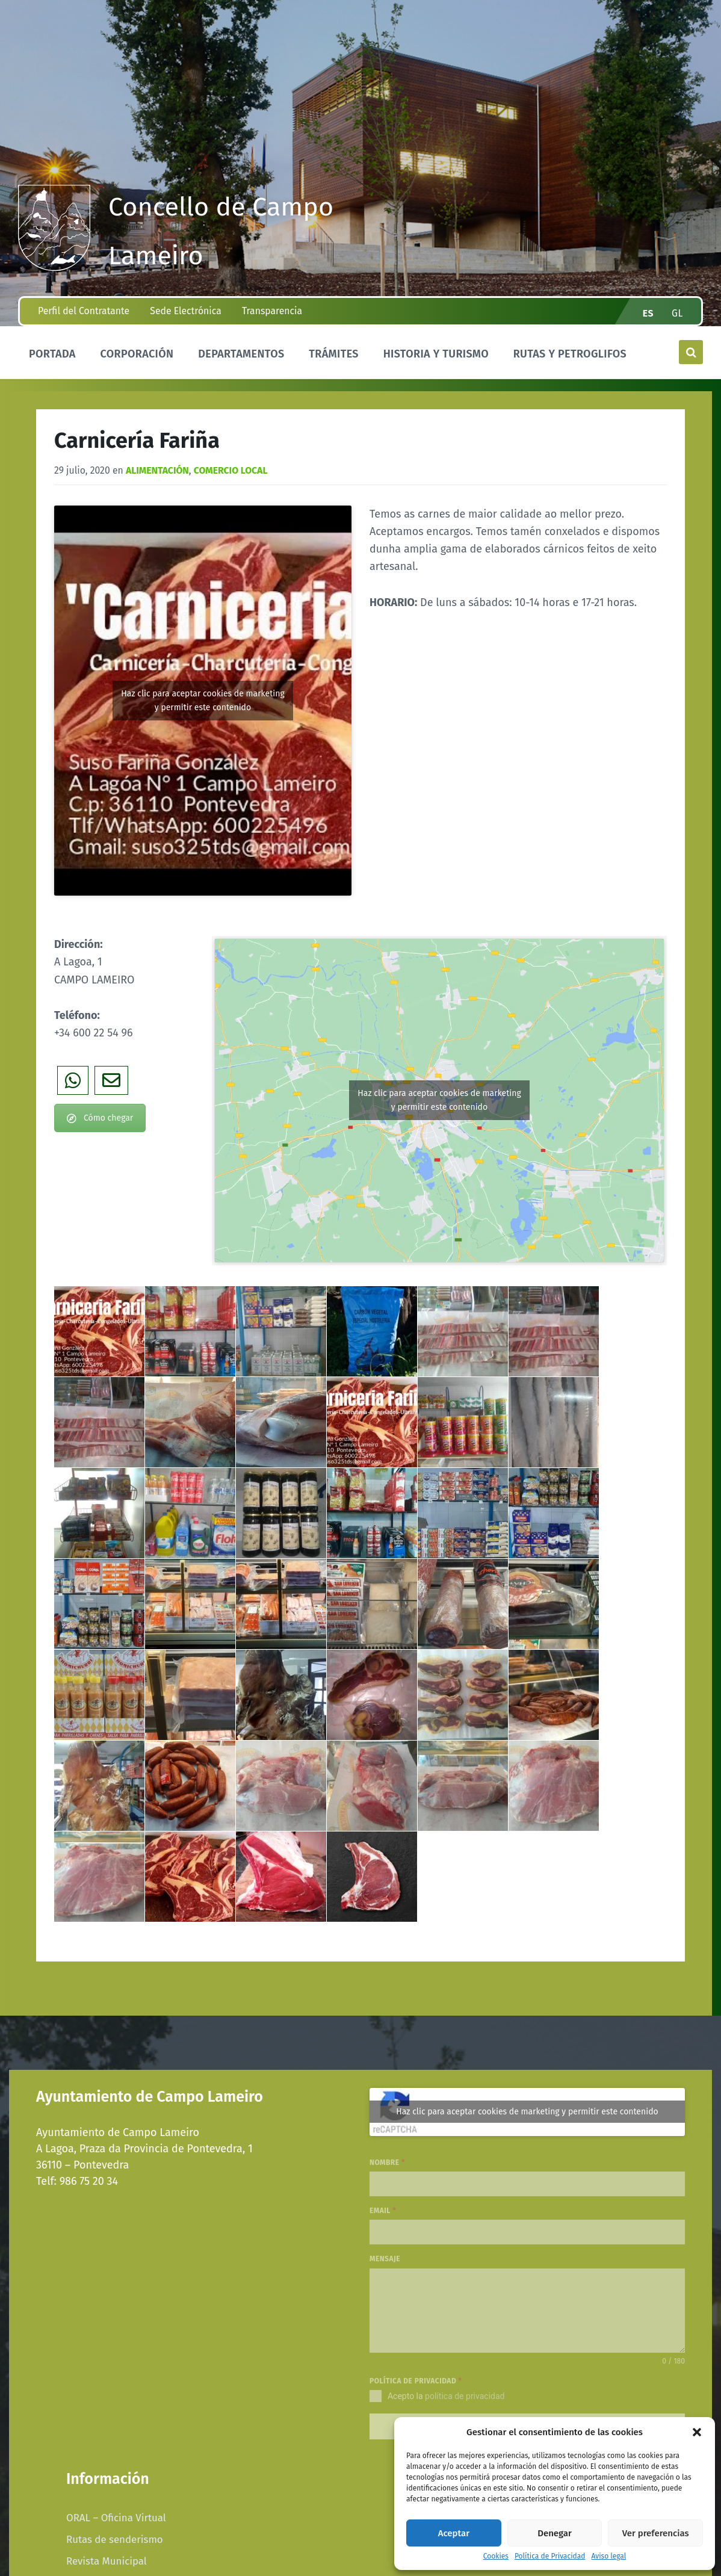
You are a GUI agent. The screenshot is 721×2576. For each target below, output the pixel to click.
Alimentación (157, 470)
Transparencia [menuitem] (272, 311)
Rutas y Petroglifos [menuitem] (570, 354)
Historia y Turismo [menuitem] (436, 354)
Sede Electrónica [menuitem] (185, 311)
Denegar (554, 2533)
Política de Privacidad (550, 2556)
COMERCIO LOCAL (231, 470)
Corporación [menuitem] (136, 354)
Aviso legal (608, 2556)
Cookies (496, 2556)
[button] (697, 2432)
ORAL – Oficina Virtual (116, 2514)
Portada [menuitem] (52, 354)
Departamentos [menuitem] (241, 354)
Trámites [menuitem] (334, 354)
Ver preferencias (655, 2533)
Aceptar (453, 2533)
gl (677, 313)
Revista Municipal (106, 2557)
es (648, 313)
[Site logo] (54, 267)
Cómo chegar (100, 1118)
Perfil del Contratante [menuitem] (83, 311)
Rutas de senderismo (114, 2536)
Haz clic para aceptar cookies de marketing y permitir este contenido (202, 701)
